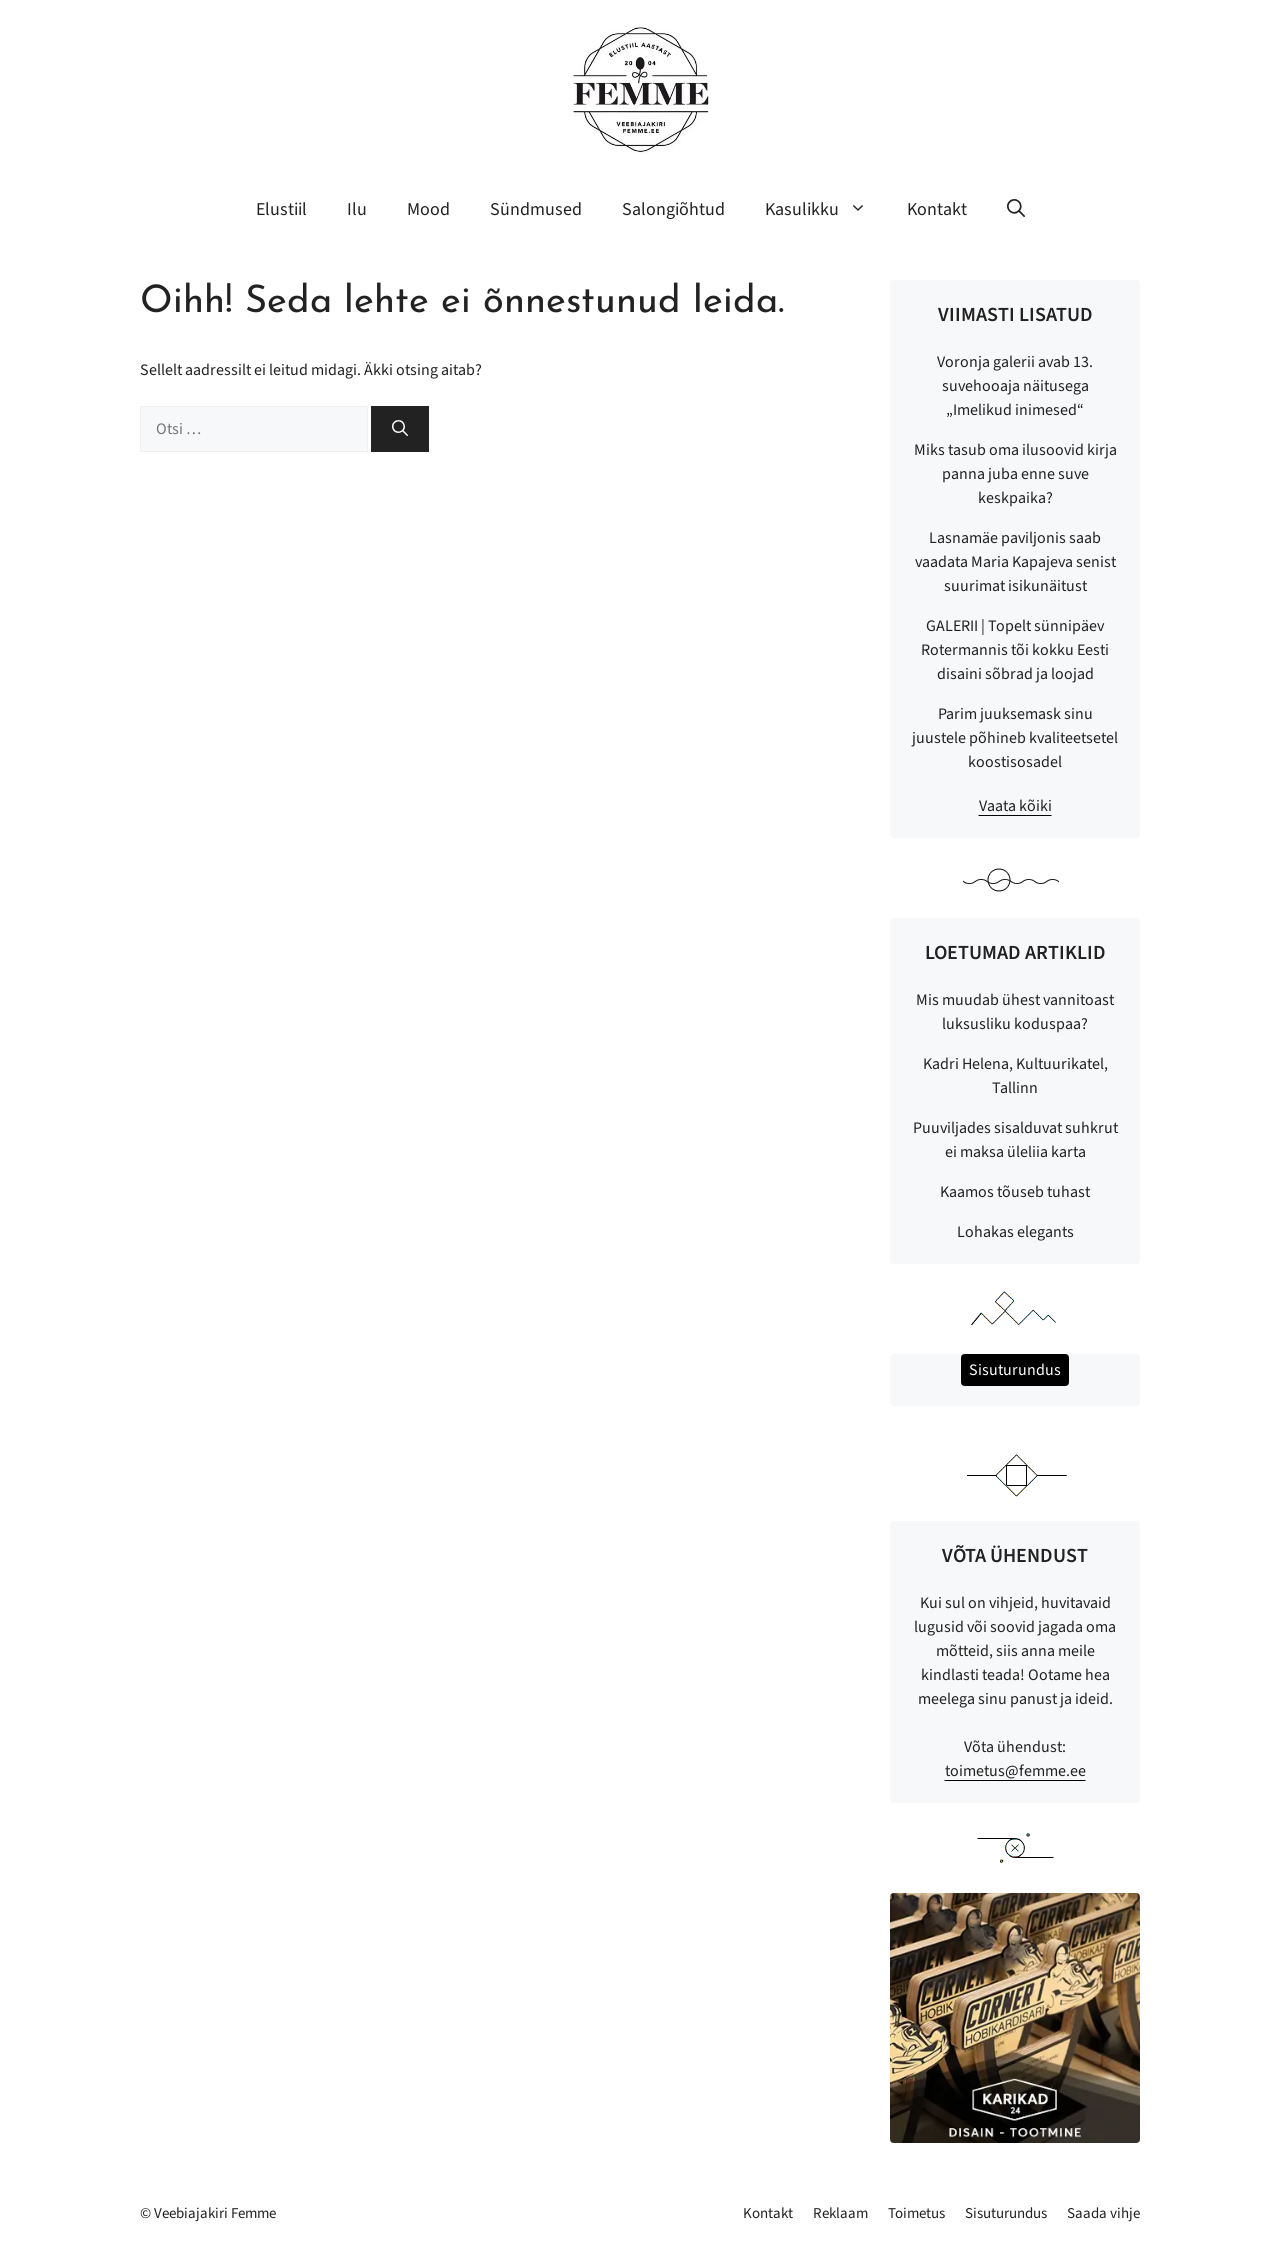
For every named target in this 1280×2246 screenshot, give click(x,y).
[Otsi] (400, 429)
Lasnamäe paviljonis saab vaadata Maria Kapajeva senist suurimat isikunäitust (1015, 562)
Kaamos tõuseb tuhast (1015, 1192)
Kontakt (937, 209)
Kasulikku (826, 210)
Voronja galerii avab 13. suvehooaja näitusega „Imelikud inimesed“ (1015, 386)
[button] (1016, 210)
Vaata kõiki (1015, 806)
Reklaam (840, 2213)
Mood (428, 209)
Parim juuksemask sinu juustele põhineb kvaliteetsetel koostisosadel (1015, 738)
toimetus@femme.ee (1015, 1771)
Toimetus (916, 2213)
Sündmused (536, 209)
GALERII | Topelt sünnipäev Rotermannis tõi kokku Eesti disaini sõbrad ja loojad (1015, 650)
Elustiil (281, 209)
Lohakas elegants (1015, 1232)
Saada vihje (1103, 2213)
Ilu (357, 209)
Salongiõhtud (673, 209)
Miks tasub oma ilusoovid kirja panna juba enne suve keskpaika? (1015, 474)
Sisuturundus (1006, 2213)
